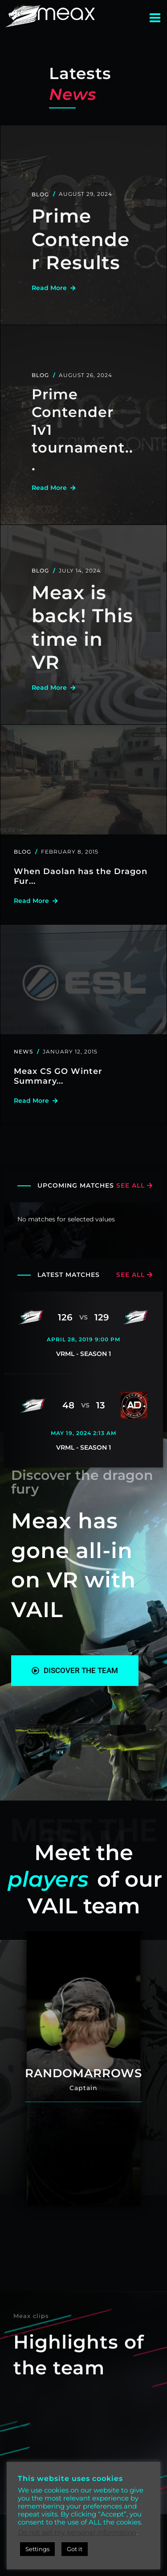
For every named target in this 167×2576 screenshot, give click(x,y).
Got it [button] (74, 2548)
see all (134, 1185)
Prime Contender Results (81, 239)
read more (52, 288)
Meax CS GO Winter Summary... (58, 1076)
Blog (40, 194)
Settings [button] (37, 2548)
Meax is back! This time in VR (82, 627)
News (23, 1051)
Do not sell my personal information (77, 2532)
